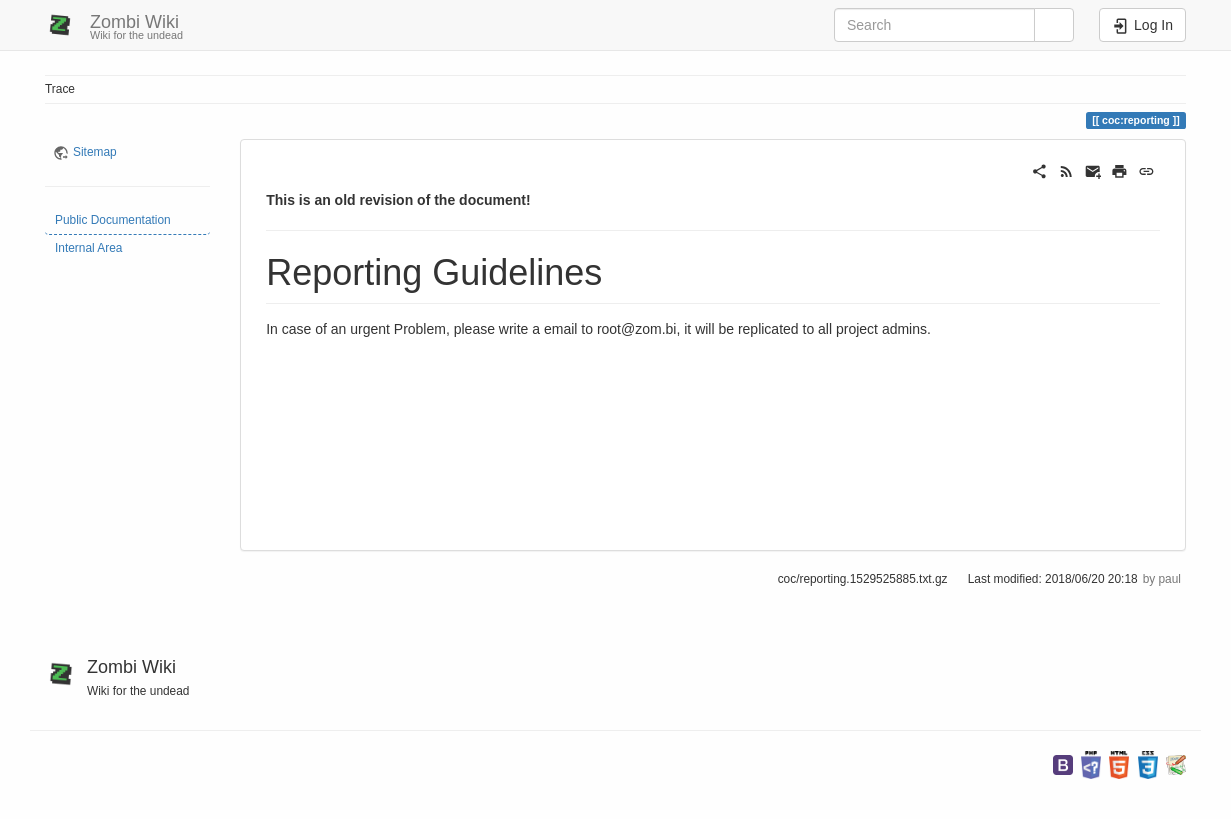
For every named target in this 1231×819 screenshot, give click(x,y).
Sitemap (95, 152)
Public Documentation (113, 220)
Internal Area (88, 248)
